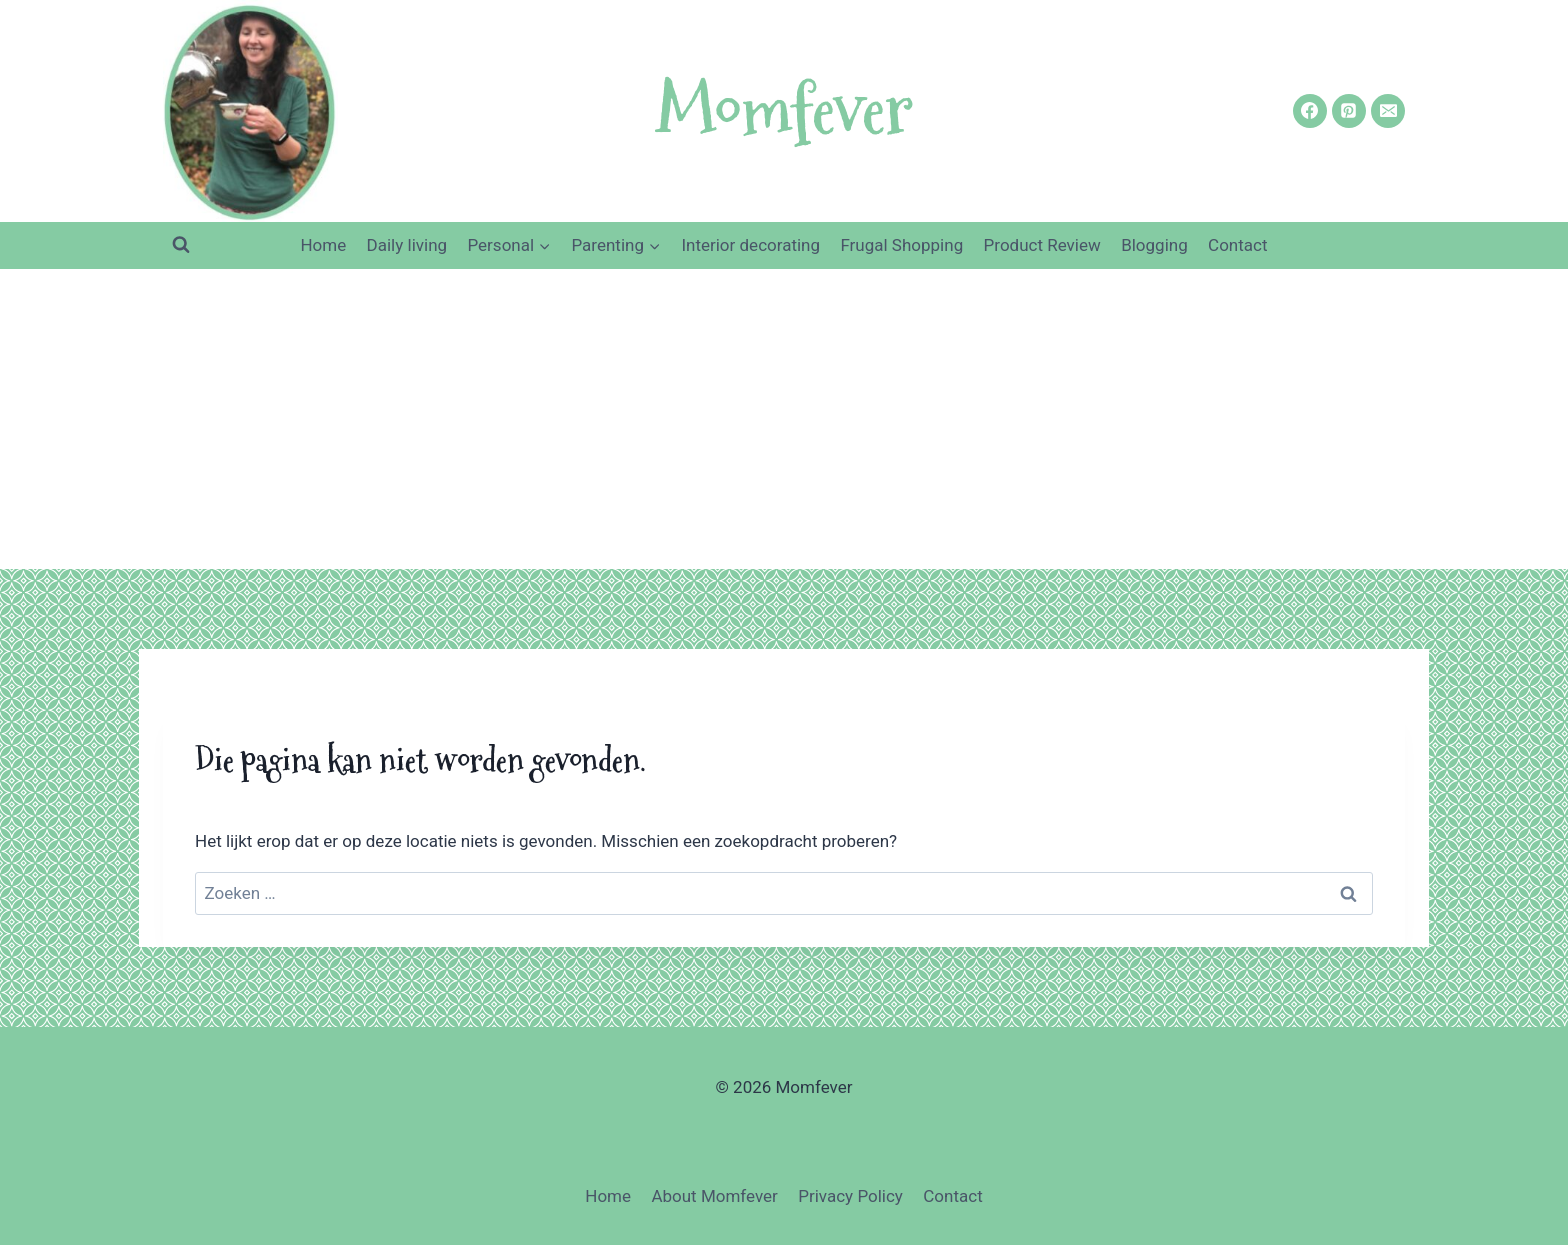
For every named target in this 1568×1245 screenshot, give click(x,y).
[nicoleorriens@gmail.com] (1388, 111)
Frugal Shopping (901, 245)
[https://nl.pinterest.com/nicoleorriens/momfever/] (1349, 111)
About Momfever (714, 1196)
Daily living (407, 245)
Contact (1237, 245)
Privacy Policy (850, 1196)
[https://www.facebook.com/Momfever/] (1310, 111)
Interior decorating (750, 245)
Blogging (1154, 245)
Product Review (1042, 245)
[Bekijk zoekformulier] (181, 245)
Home (323, 245)
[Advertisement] (784, 419)
